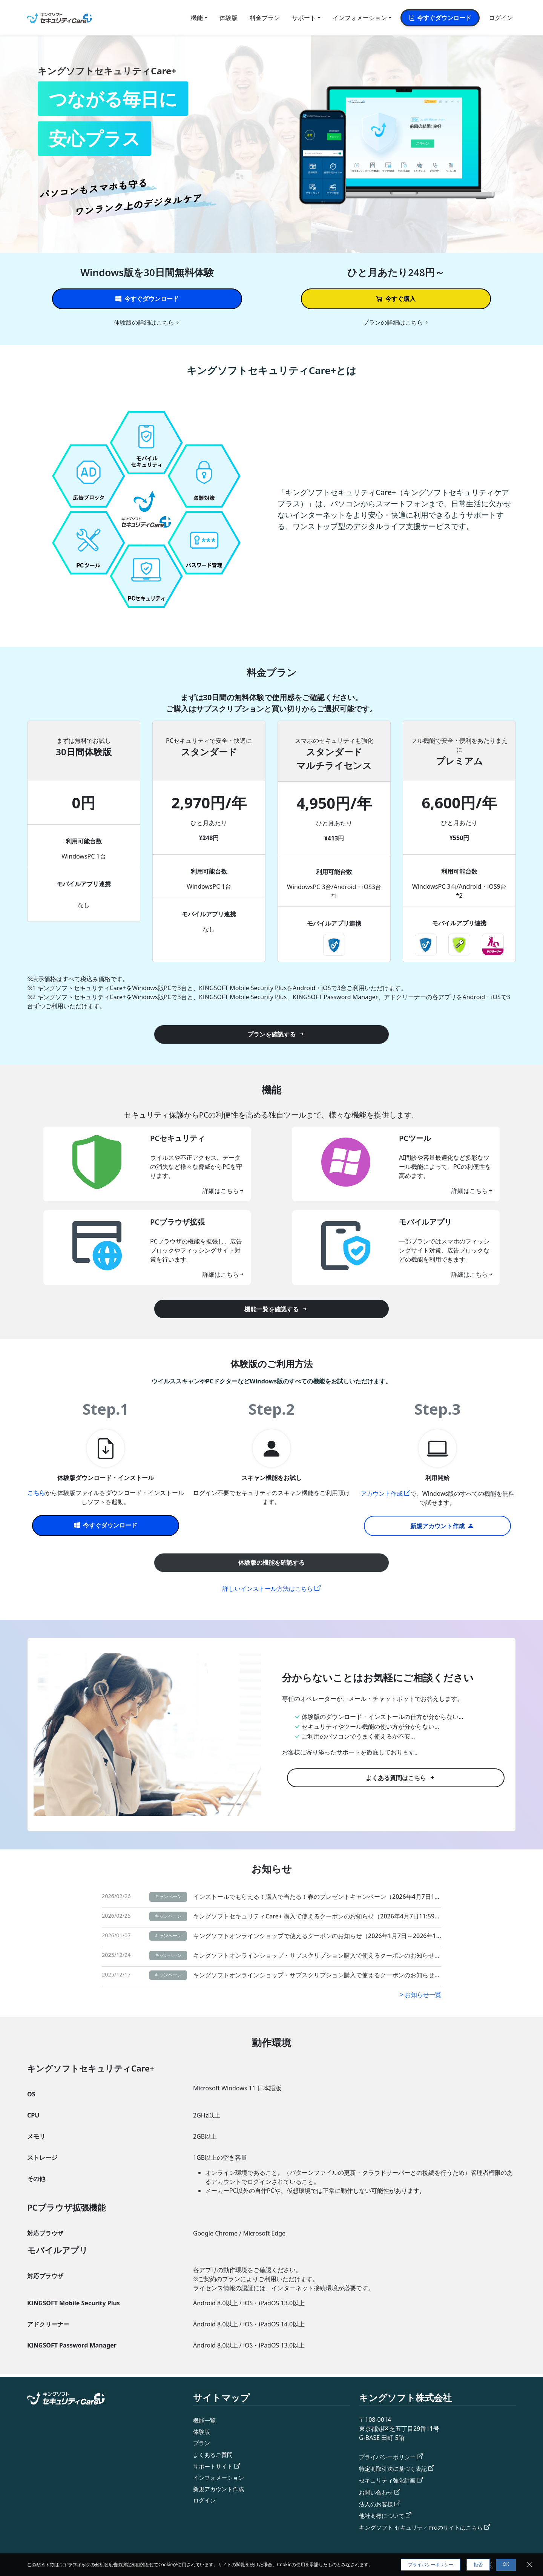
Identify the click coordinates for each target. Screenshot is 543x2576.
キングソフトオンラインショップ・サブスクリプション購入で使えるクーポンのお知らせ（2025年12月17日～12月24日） (317, 1971)
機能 (197, 18)
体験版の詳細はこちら (144, 322)
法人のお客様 (377, 2501)
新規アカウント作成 (220, 2486)
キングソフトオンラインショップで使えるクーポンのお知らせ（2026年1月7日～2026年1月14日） (317, 1933)
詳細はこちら (220, 1191)
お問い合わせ (377, 2488)
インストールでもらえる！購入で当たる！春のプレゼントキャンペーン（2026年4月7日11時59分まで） (317, 1896)
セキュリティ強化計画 (389, 2476)
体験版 (228, 18)
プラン (202, 2437)
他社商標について (383, 2514)
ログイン (501, 18)
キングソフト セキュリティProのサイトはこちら (425, 2527)
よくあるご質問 (214, 2449)
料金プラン (265, 18)
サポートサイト (214, 2462)
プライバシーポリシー (389, 2450)
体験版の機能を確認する (271, 1562)
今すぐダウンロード (440, 18)
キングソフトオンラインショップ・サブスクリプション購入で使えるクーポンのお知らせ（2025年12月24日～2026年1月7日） (317, 1952)
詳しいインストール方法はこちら (267, 1588)
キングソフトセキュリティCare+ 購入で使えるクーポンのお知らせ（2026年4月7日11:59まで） (317, 1915)
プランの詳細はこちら (393, 322)
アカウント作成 (381, 1493)
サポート (304, 18)
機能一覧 (205, 2413)
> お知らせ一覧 (420, 1990)
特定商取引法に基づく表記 (395, 2463)
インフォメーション (360, 18)
